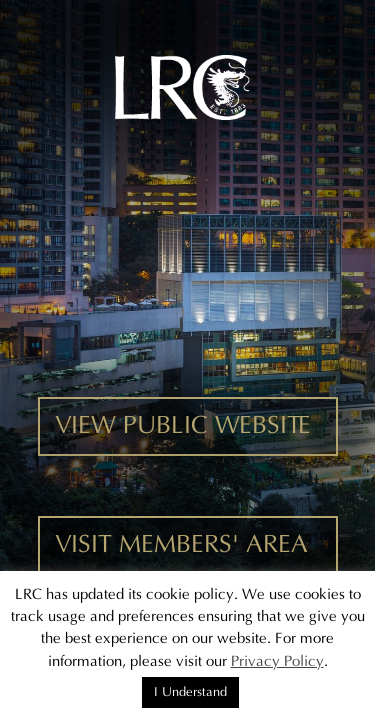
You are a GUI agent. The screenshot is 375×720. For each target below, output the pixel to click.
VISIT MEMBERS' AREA (181, 545)
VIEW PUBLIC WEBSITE (183, 426)
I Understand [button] (190, 692)
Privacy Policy (277, 661)
